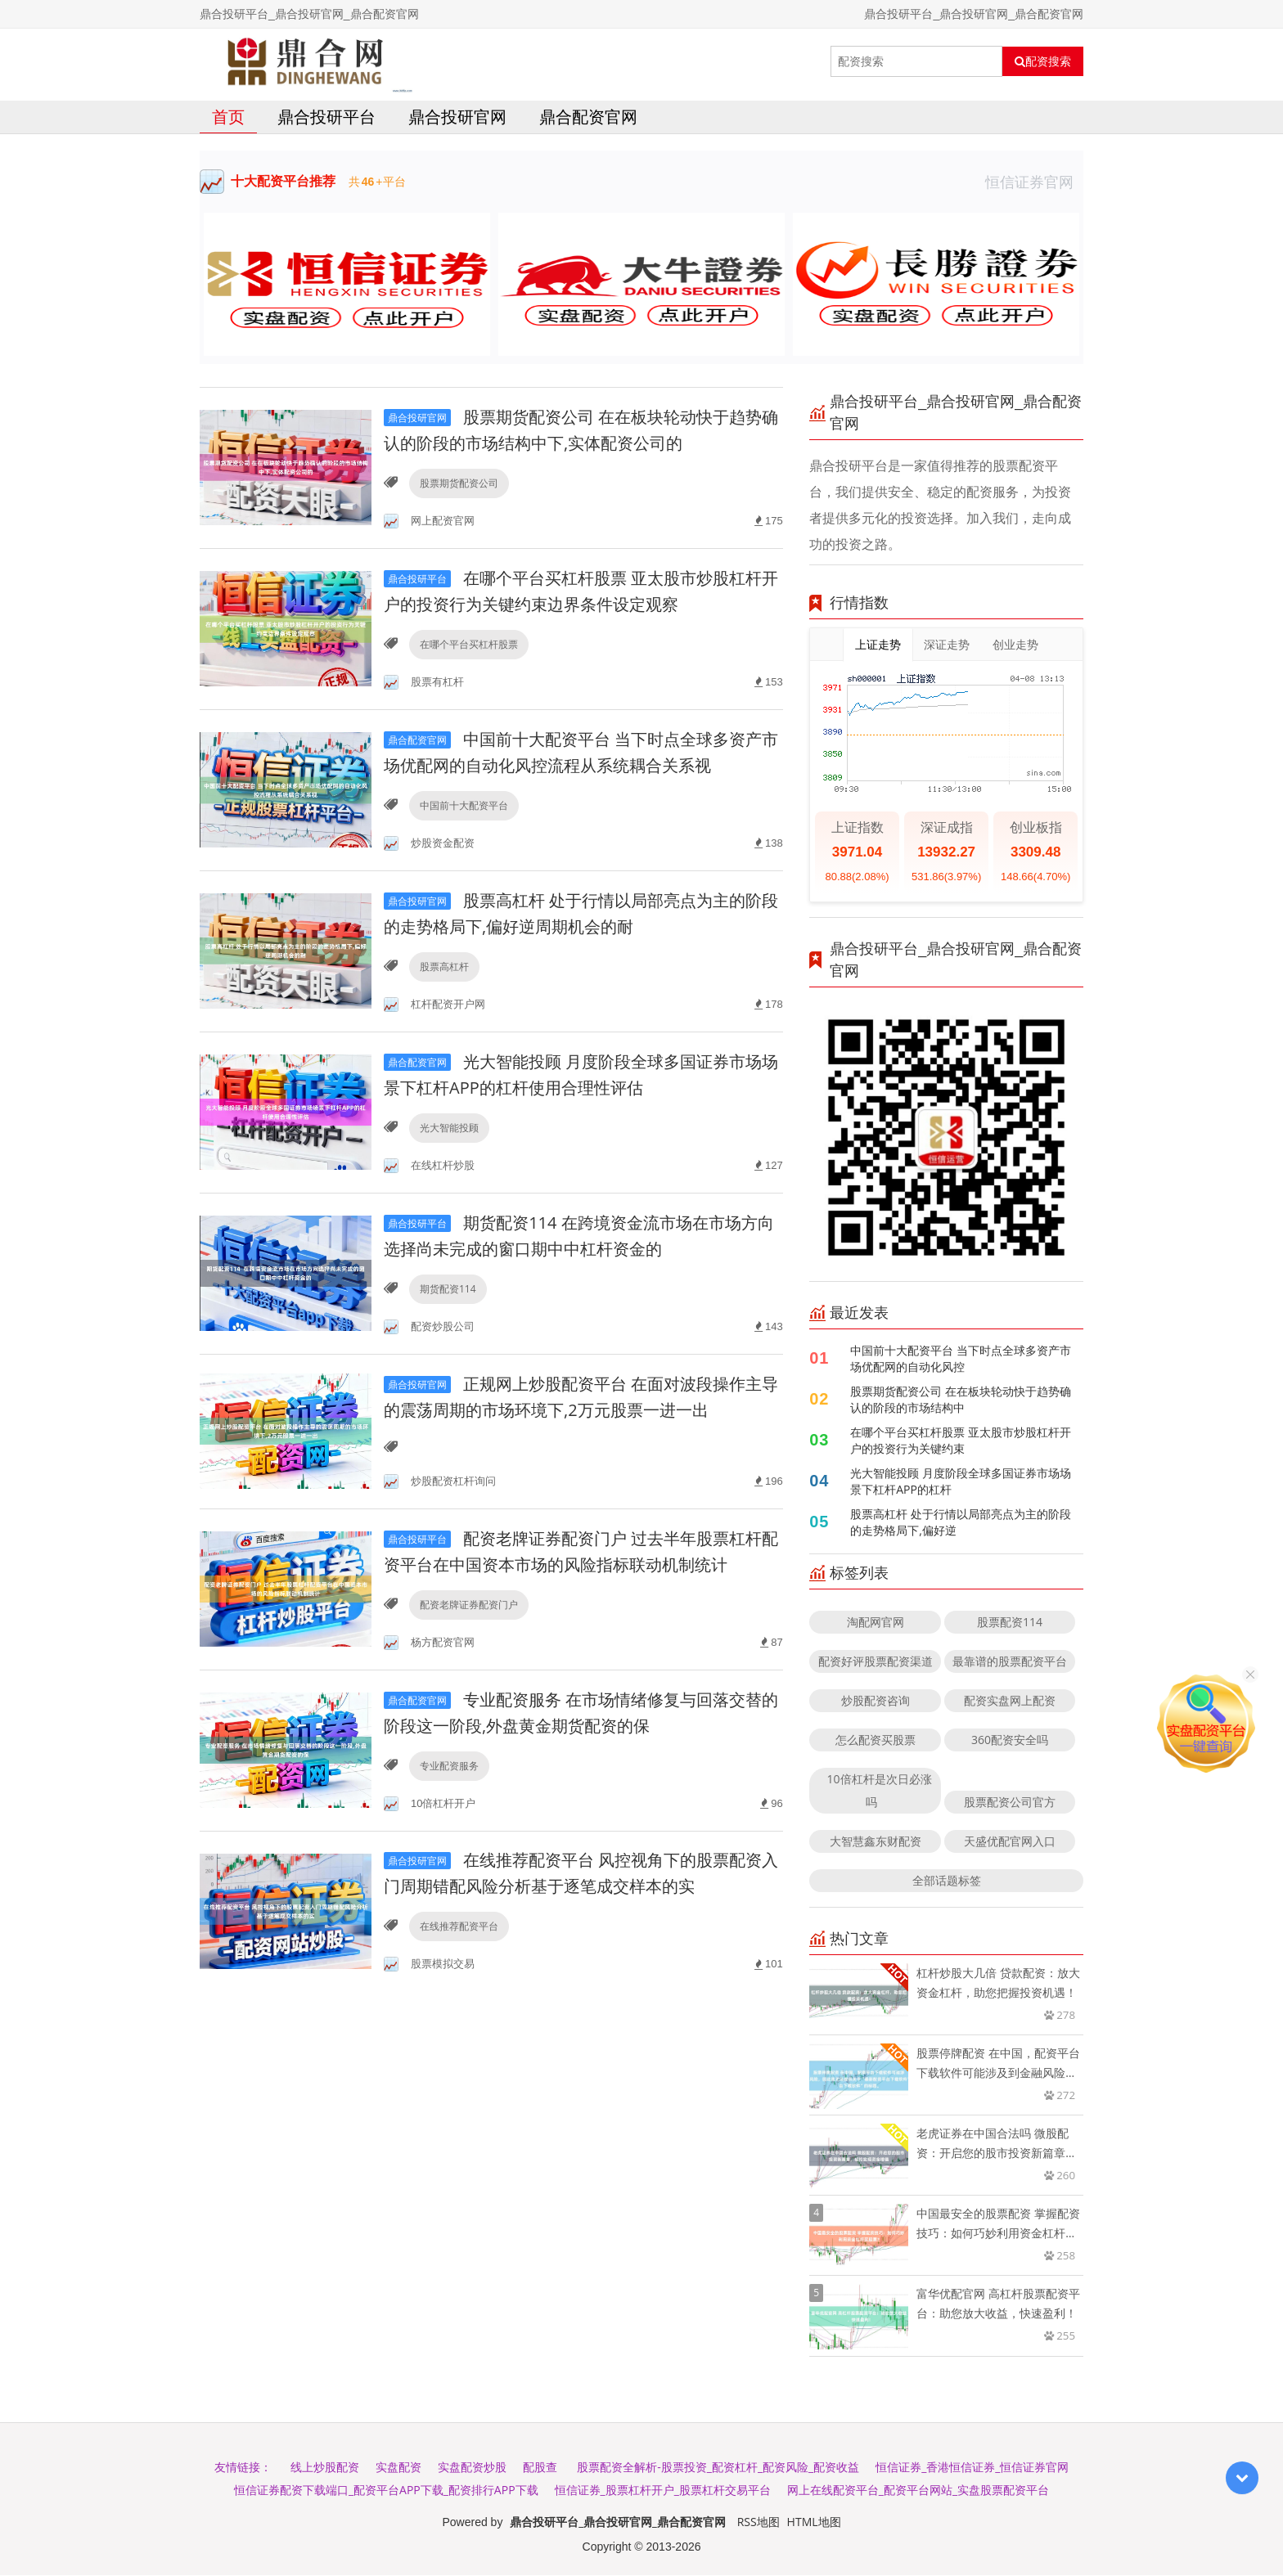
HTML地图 (814, 2522)
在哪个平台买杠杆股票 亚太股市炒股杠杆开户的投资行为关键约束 (960, 1441)
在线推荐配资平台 (459, 1928)
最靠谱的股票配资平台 (1009, 1662)
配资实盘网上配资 (1010, 1701)
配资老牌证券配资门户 (469, 1605)
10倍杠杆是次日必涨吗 (879, 1791)
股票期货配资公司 (459, 484)
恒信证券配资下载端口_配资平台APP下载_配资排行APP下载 (386, 2490)
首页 (228, 117)
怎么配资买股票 (875, 1740)
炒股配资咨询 (875, 1701)
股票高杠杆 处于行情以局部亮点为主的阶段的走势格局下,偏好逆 (960, 1523)
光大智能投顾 (449, 1128)
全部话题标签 (946, 1881)
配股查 (540, 2467)
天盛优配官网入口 (1010, 1842)
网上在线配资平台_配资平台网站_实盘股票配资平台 (918, 2490)
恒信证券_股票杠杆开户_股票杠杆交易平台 (663, 2490)
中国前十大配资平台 (464, 806)
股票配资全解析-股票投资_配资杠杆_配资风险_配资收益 (718, 2467)
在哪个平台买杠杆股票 (469, 645)
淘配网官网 (875, 1622)
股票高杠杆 (444, 967)
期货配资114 (448, 1290)
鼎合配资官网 (588, 117)
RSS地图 (758, 2522)
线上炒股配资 (324, 2467)
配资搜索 (1043, 61)
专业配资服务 (449, 1767)
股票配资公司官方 (1010, 1802)
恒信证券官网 (1034, 182)
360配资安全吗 (1009, 1740)
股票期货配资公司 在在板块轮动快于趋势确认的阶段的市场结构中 (960, 1400)
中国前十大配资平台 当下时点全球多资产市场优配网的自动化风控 (960, 1359)
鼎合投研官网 (457, 117)
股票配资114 (1009, 1622)
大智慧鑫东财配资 (875, 1842)
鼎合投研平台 (326, 117)
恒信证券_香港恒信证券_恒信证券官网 (972, 2467)
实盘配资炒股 (472, 2467)
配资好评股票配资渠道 (875, 1662)
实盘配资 (398, 2467)
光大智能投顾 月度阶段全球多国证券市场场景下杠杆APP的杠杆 (960, 1482)
